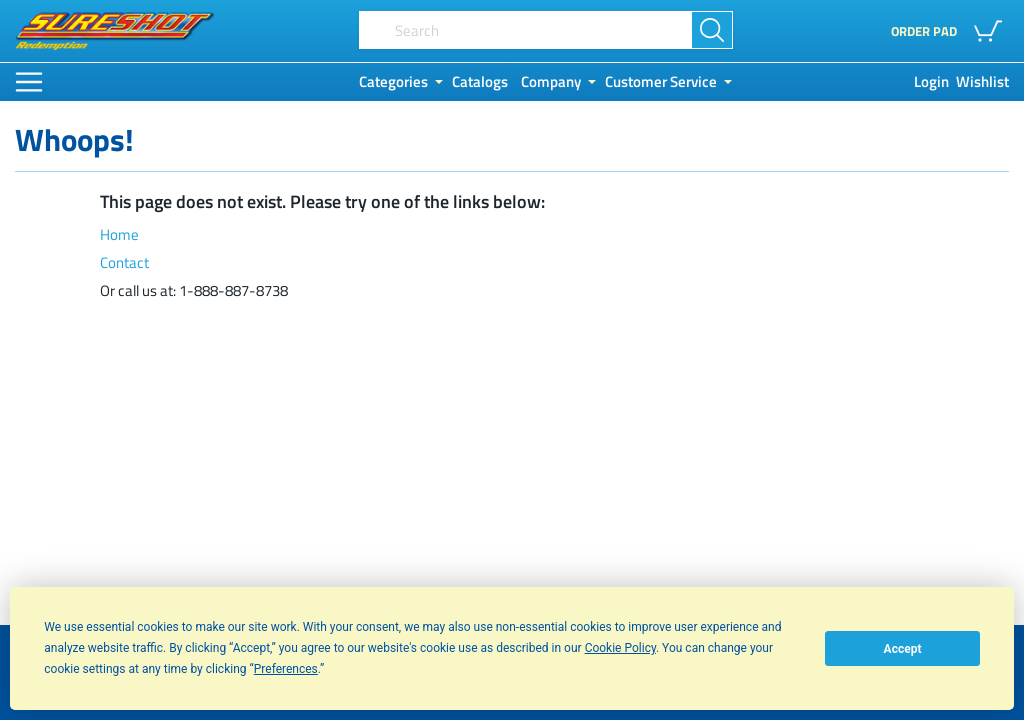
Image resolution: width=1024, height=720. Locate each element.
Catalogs (480, 82)
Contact (124, 263)
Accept (903, 649)
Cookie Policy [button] (620, 648)
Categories (393, 82)
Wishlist (982, 82)
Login (931, 82)
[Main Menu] (29, 82)
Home (119, 235)
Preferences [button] (286, 669)
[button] (991, 31)
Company (551, 82)
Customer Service (661, 82)
